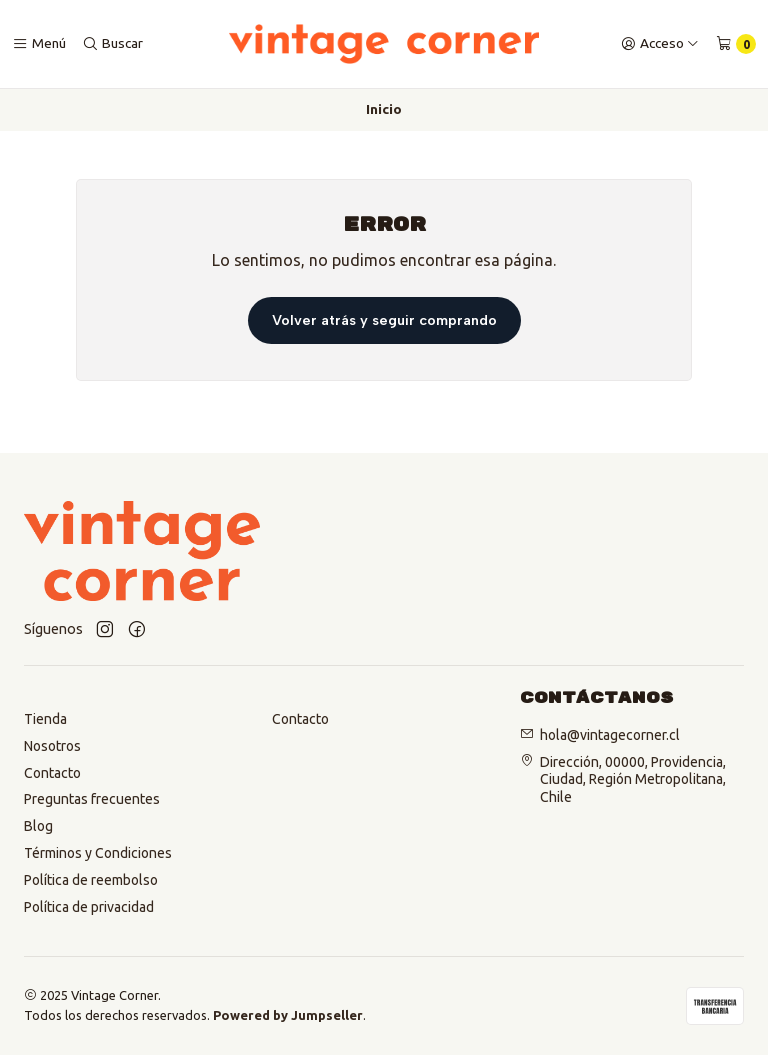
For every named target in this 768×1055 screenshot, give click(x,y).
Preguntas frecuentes (92, 799)
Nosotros (52, 746)
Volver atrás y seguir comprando (384, 320)
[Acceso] (660, 44)
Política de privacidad (89, 907)
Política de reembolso (91, 880)
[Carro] (736, 44)
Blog (38, 826)
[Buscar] (112, 44)
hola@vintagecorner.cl (610, 735)
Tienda (45, 719)
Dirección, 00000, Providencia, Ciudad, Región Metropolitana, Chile (633, 778)
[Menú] (39, 44)
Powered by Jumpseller (288, 1015)
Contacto (52, 773)
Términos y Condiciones (98, 853)
